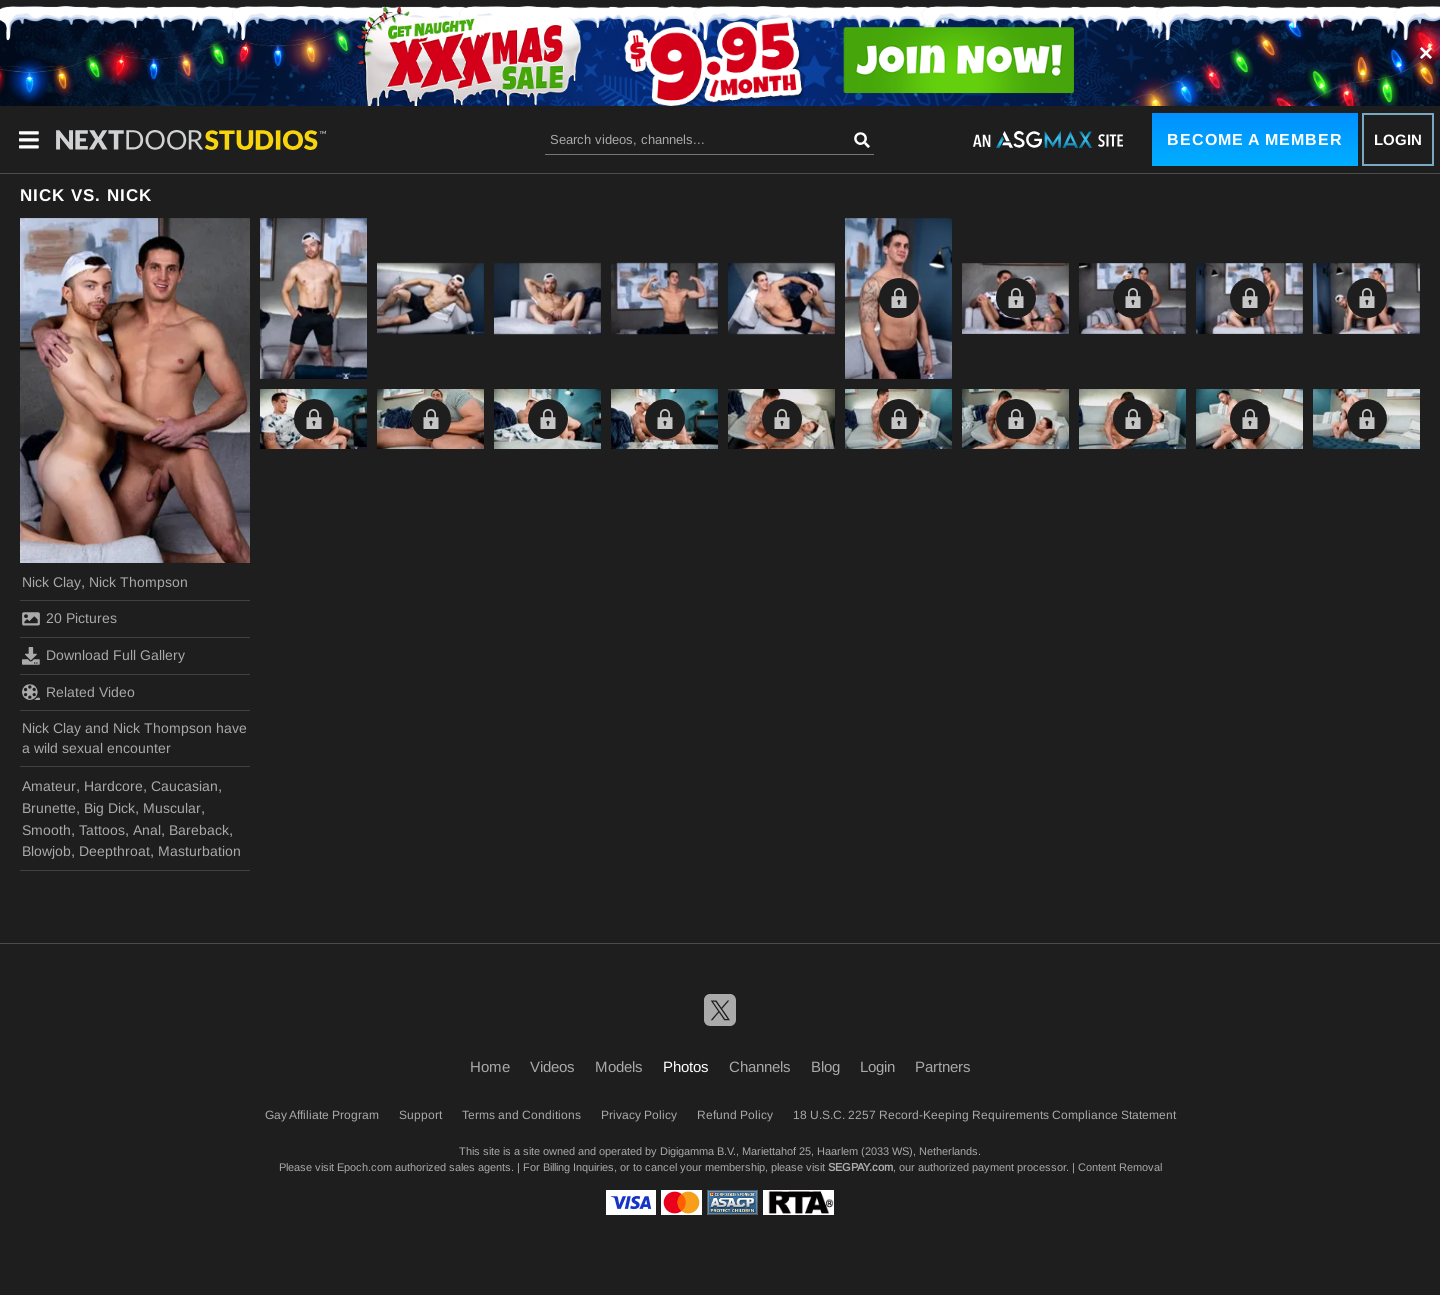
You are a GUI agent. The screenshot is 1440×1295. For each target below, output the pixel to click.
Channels (760, 1066)
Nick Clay (51, 582)
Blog (825, 1066)
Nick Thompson (138, 582)
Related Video (78, 692)
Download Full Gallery (103, 656)
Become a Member (1255, 139)
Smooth (46, 830)
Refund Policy (735, 1115)
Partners (943, 1066)
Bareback (199, 830)
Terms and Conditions (521, 1115)
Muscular (172, 808)
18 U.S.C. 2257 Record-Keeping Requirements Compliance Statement (984, 1115)
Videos (552, 1066)
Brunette (49, 808)
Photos (686, 1066)
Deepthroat (114, 851)
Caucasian (184, 786)
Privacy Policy (639, 1115)
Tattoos (102, 830)
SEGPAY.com (860, 1167)
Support (420, 1115)
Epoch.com (364, 1167)
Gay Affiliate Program (322, 1115)
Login (1398, 139)
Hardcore (113, 786)
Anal (147, 830)
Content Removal (1120, 1167)
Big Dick (109, 808)
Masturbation (199, 851)
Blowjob (46, 851)
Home (490, 1066)
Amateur (49, 786)
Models (619, 1066)
